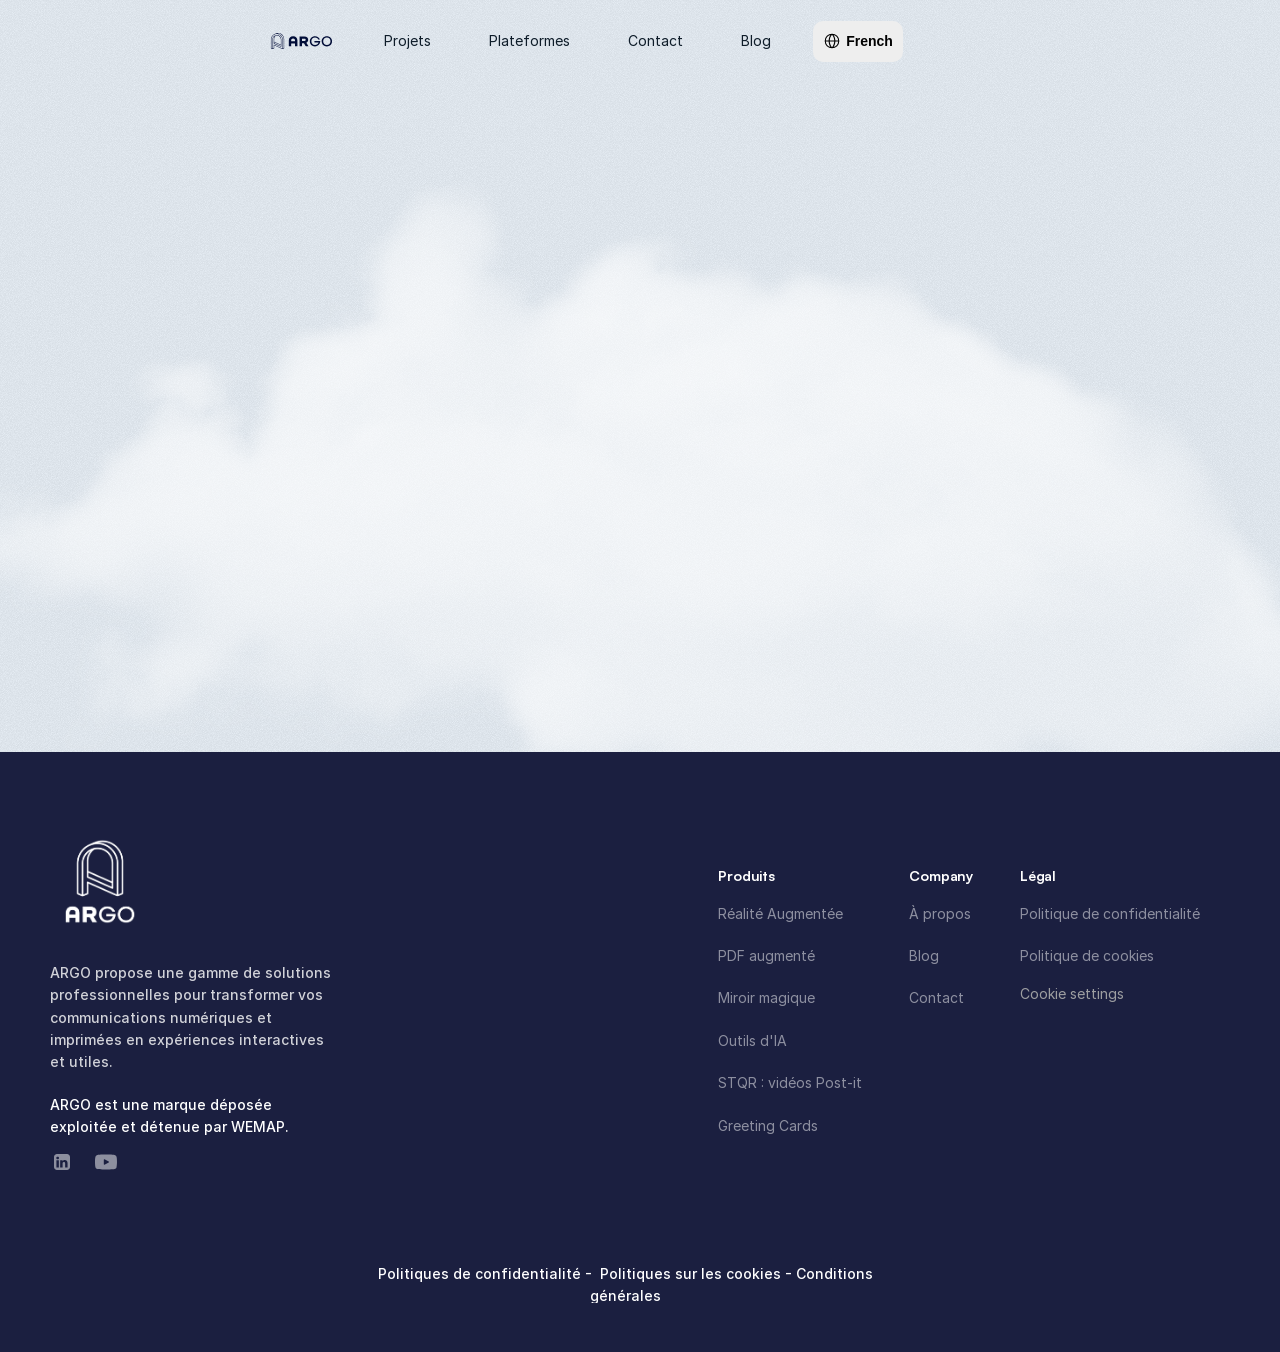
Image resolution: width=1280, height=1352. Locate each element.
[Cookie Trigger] (1072, 994)
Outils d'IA (752, 1040)
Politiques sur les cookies (692, 1273)
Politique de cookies (1087, 955)
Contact (936, 997)
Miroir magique (766, 997)
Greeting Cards (768, 1125)
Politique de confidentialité (1110, 913)
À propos (940, 913)
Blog (924, 955)
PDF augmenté (766, 955)
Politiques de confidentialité (481, 1273)
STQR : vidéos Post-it (790, 1082)
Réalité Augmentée (780, 913)
